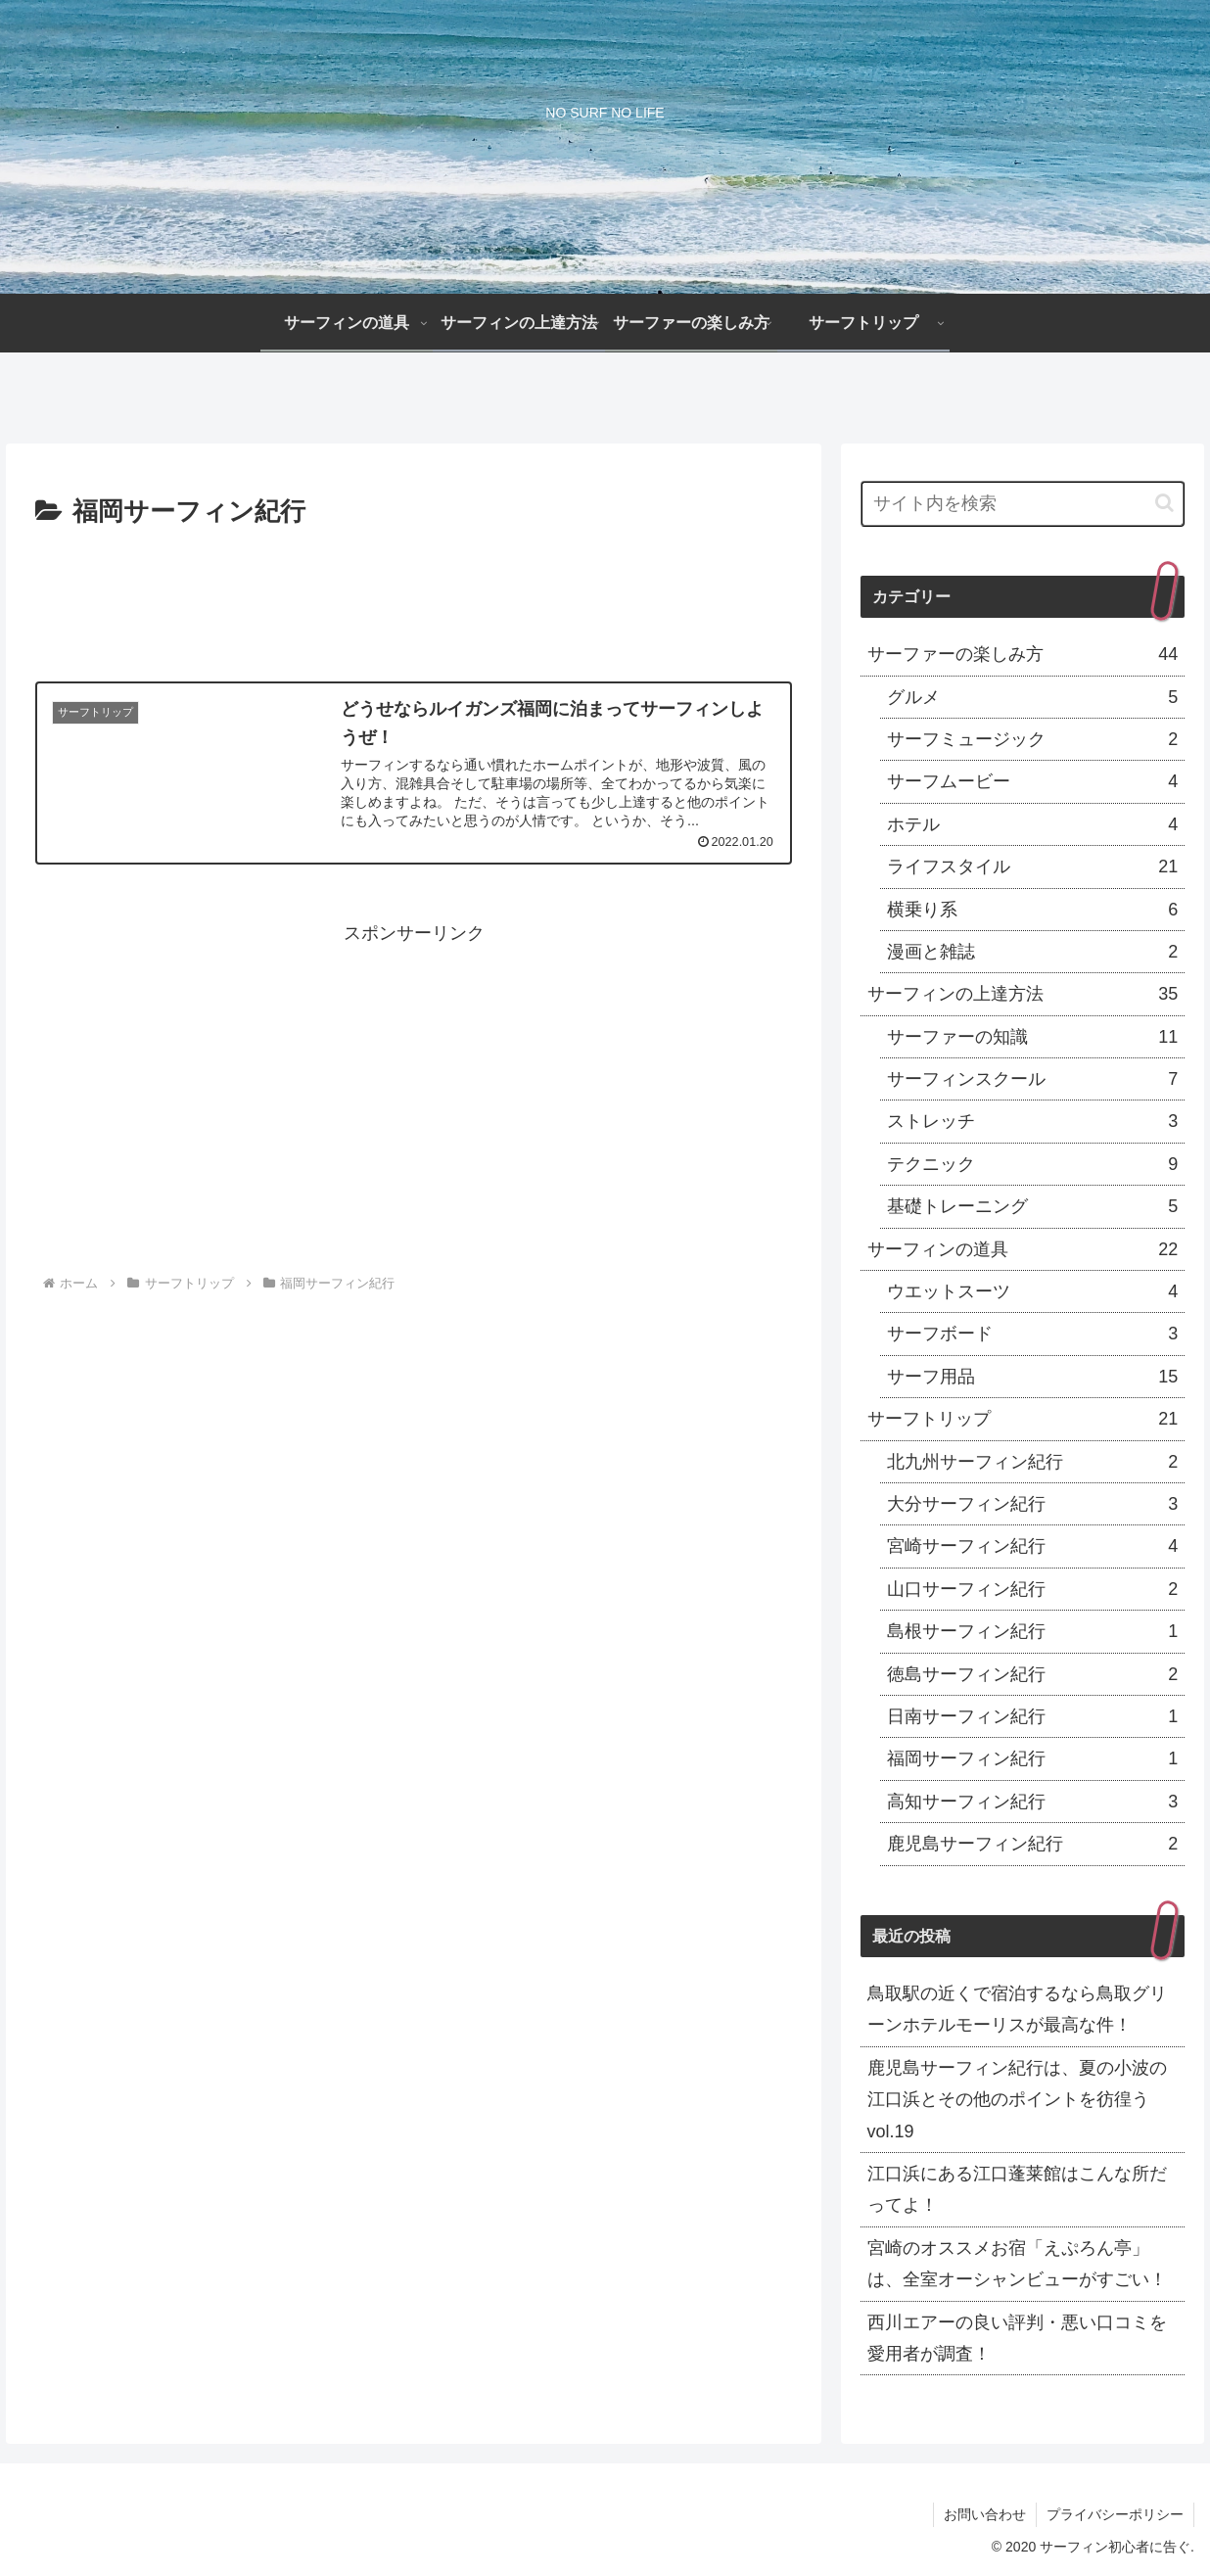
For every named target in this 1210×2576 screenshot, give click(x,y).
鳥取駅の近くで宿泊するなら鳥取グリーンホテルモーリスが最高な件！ (1017, 2009)
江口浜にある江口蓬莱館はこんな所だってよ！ (1017, 2189)
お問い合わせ (985, 2514)
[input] (1023, 504)
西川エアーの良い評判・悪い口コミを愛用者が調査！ (1017, 2338)
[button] (1164, 503)
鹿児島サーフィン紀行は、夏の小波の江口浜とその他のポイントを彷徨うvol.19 (1017, 2099)
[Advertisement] (413, 588)
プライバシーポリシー (1115, 2514)
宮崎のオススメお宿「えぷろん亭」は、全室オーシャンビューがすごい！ (1017, 2263)
